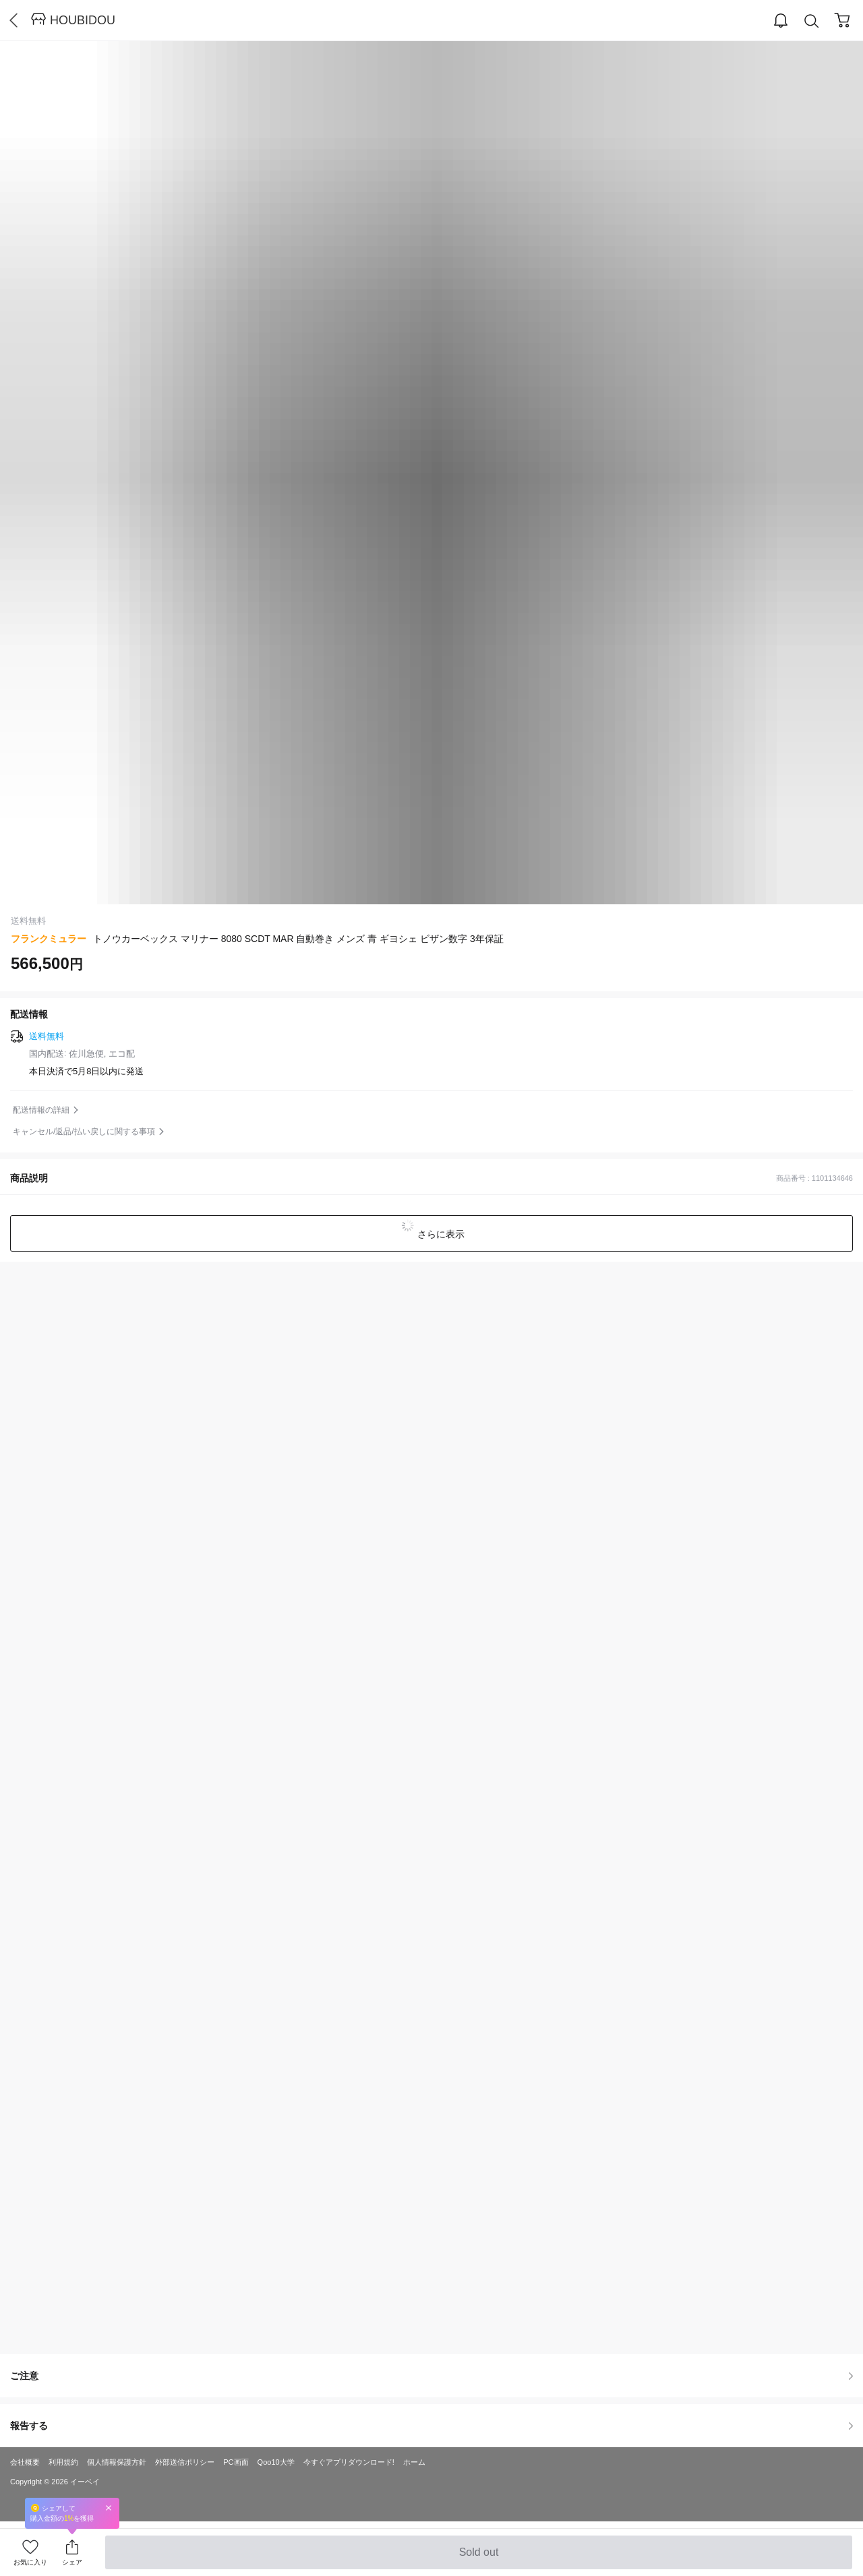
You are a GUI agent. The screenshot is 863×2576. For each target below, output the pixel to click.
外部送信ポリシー (184, 2462)
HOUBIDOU (82, 20)
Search (811, 21)
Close (108, 2507)
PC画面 (235, 2462)
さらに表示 (440, 1234)
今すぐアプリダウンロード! (348, 2462)
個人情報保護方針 (116, 2462)
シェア (72, 2562)
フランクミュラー (48, 938)
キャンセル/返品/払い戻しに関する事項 (84, 1131)
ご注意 (431, 2376)
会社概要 (25, 2462)
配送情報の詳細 (41, 1110)
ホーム (414, 2462)
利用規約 (63, 2462)
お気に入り (30, 2562)
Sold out (478, 2557)
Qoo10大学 (276, 2462)
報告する (431, 2426)
